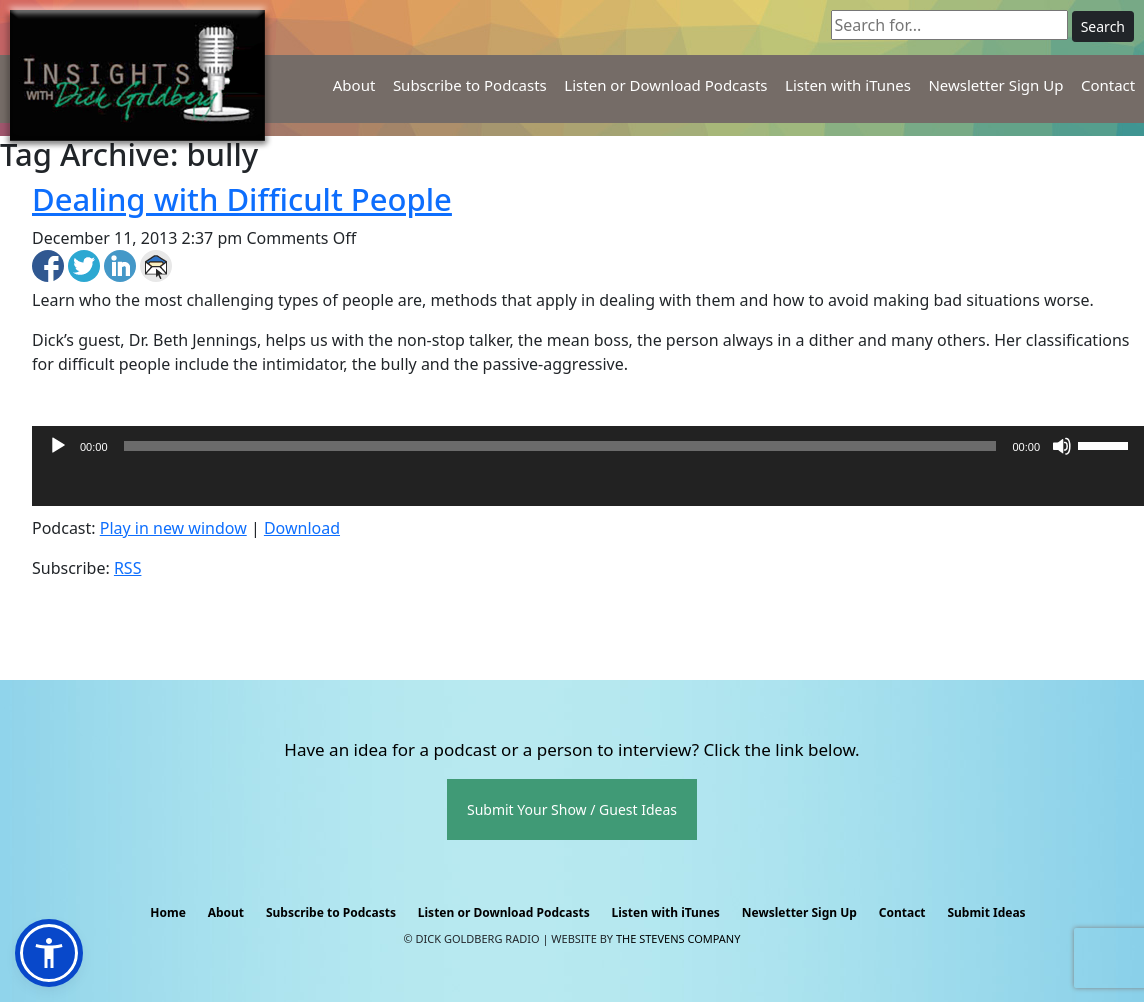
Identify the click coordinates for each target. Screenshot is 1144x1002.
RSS (128, 568)
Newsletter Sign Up (995, 85)
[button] (49, 953)
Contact (1108, 85)
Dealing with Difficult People (242, 199)
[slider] (560, 446)
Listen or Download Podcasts (665, 85)
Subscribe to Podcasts (470, 85)
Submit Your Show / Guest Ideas (572, 809)
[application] (588, 486)
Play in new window (173, 528)
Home (168, 912)
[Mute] (1062, 446)
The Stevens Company (678, 938)
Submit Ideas (986, 912)
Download (302, 528)
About (354, 85)
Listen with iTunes (848, 85)
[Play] (58, 446)
